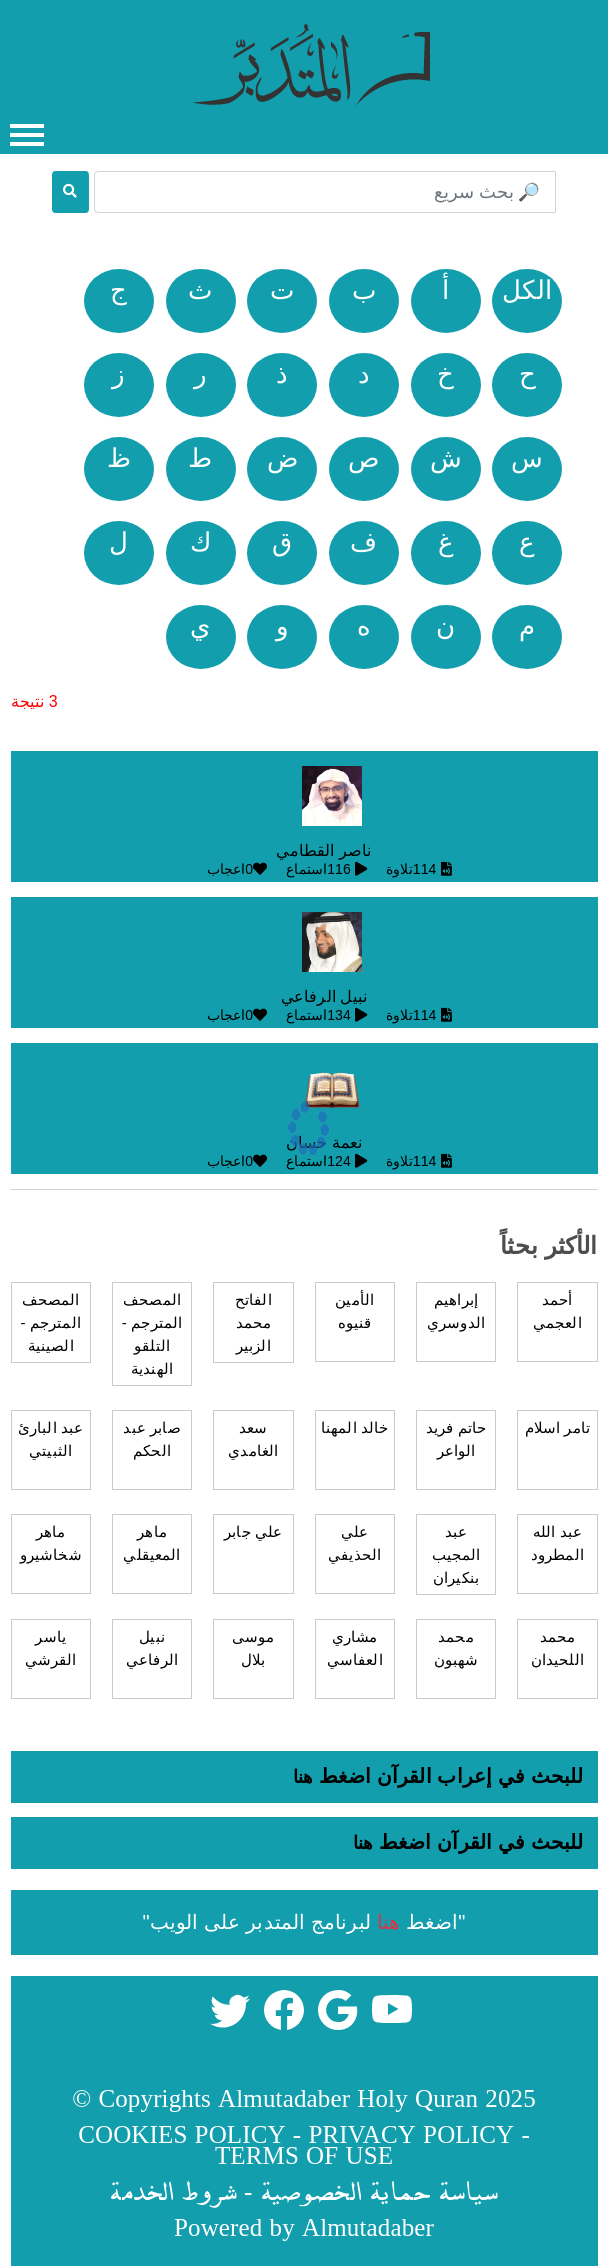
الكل (527, 290)
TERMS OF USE (304, 2154)
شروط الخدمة (173, 2190)
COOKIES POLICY (182, 2133)
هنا (303, 1777)
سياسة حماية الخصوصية (379, 2190)
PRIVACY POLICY (411, 2133)
